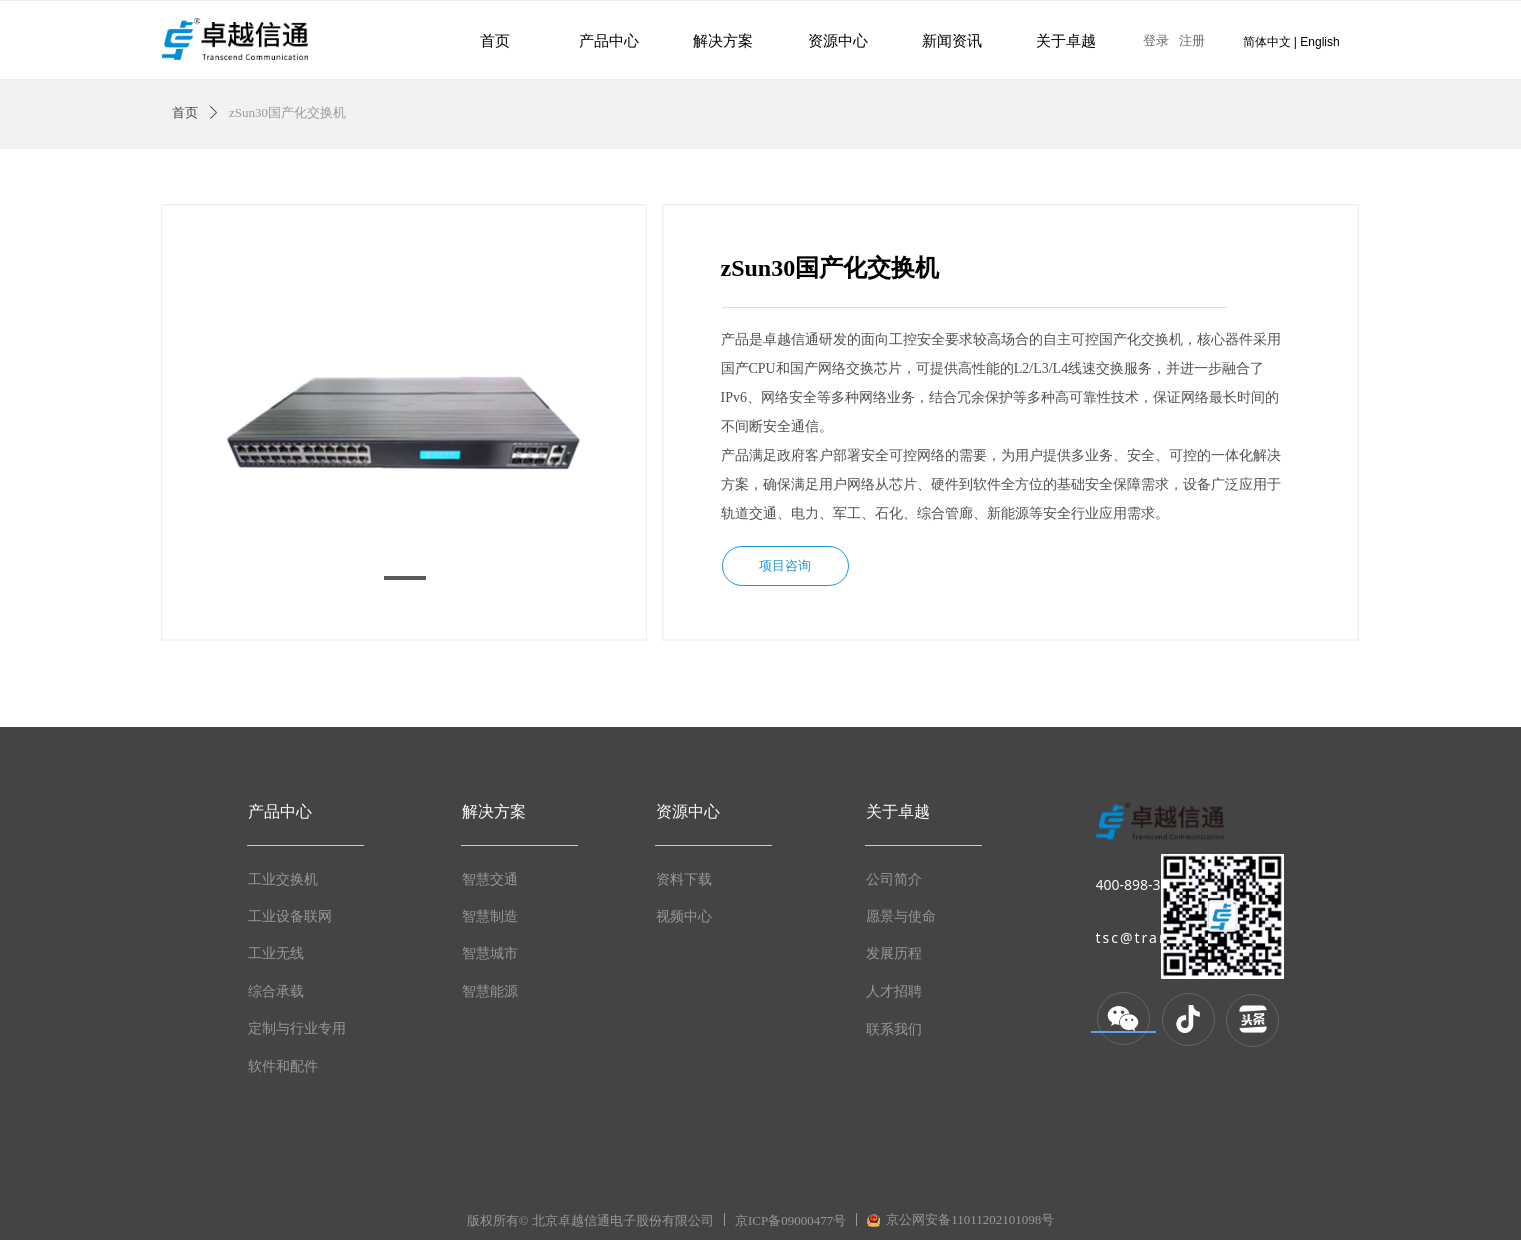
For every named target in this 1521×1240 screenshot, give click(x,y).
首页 (185, 112)
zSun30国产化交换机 (287, 112)
